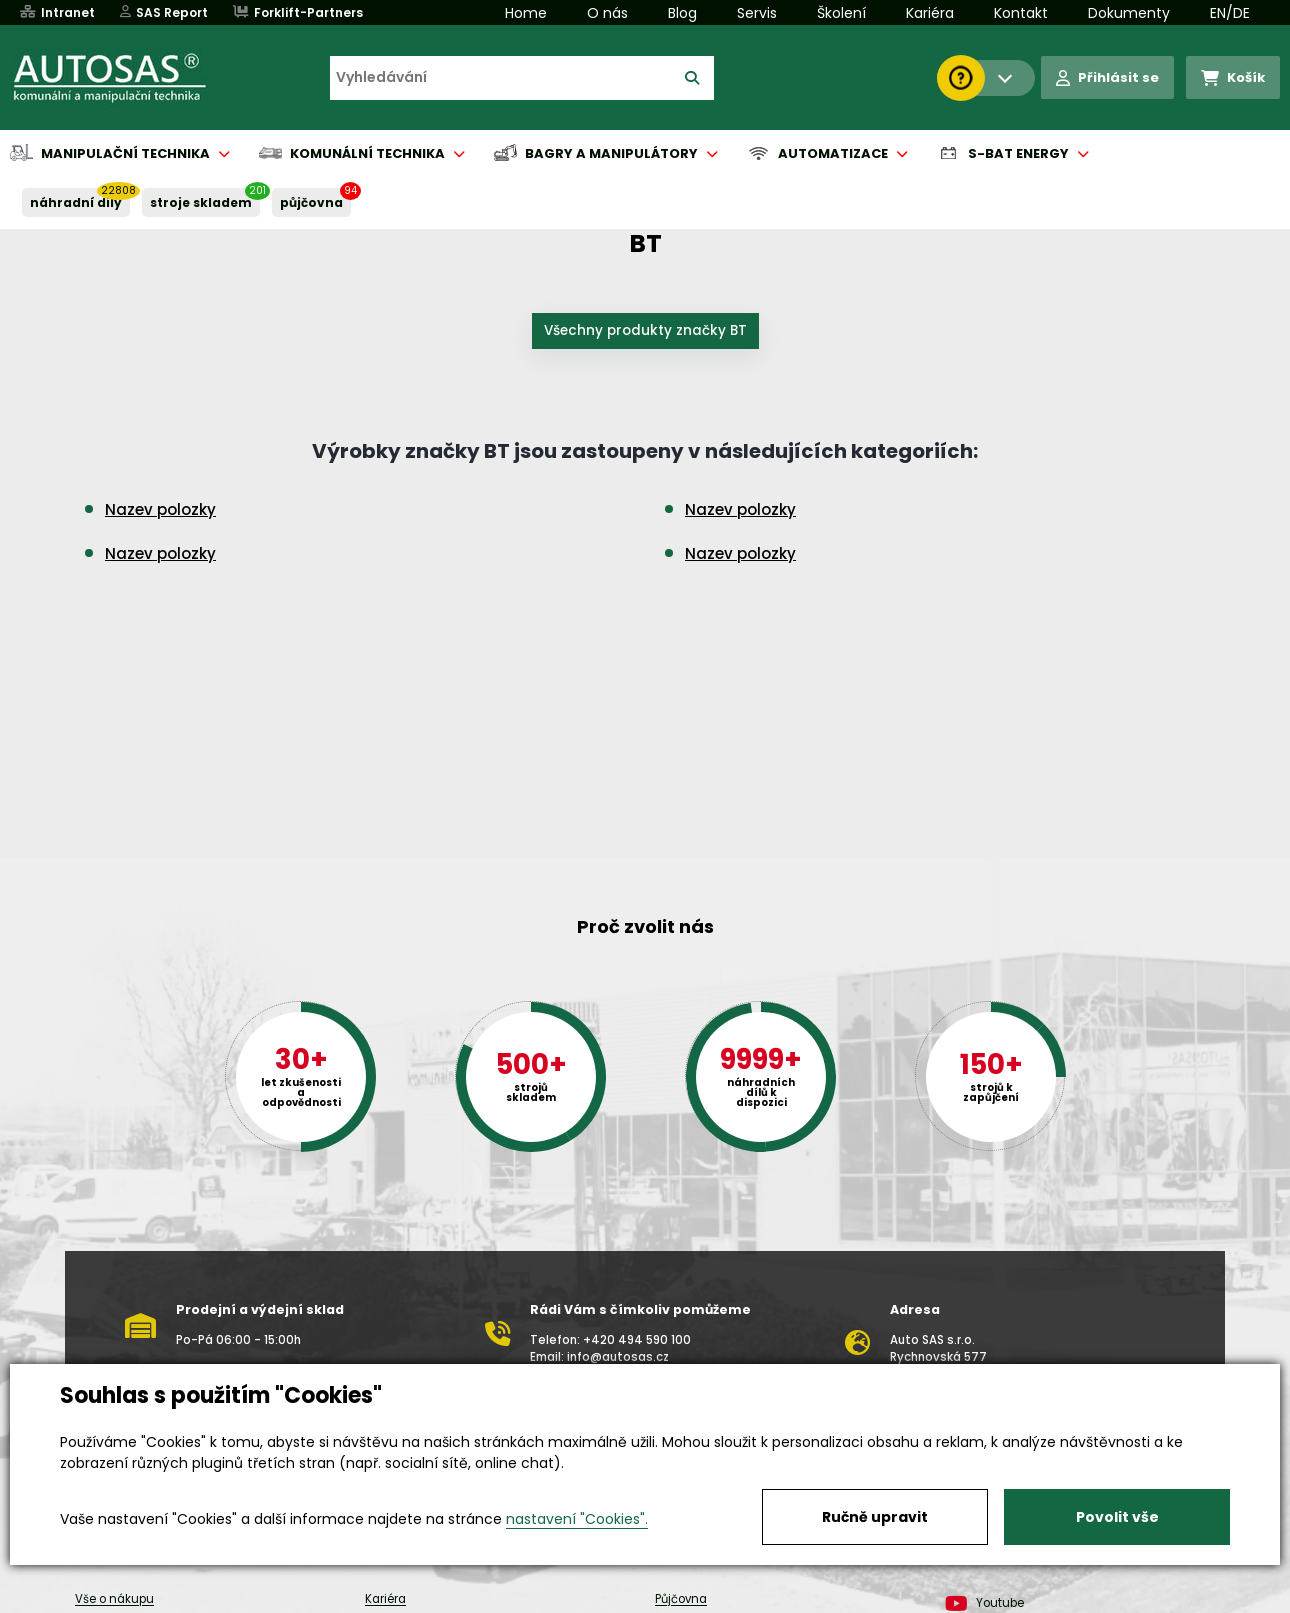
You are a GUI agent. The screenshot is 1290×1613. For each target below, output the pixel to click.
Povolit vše (1117, 1517)
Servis (757, 13)
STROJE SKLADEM (201, 202)
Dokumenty (1129, 13)
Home (526, 13)
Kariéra (930, 13)
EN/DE (1230, 13)
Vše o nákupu (114, 1599)
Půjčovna (681, 1599)
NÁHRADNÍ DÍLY (76, 202)
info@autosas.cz (618, 1357)
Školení (841, 13)
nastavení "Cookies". (577, 1519)
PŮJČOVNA (311, 202)
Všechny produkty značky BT (645, 330)
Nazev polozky (160, 509)
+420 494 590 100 (637, 1340)
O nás (607, 13)
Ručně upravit (875, 1517)
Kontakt (1021, 13)
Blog (682, 13)
